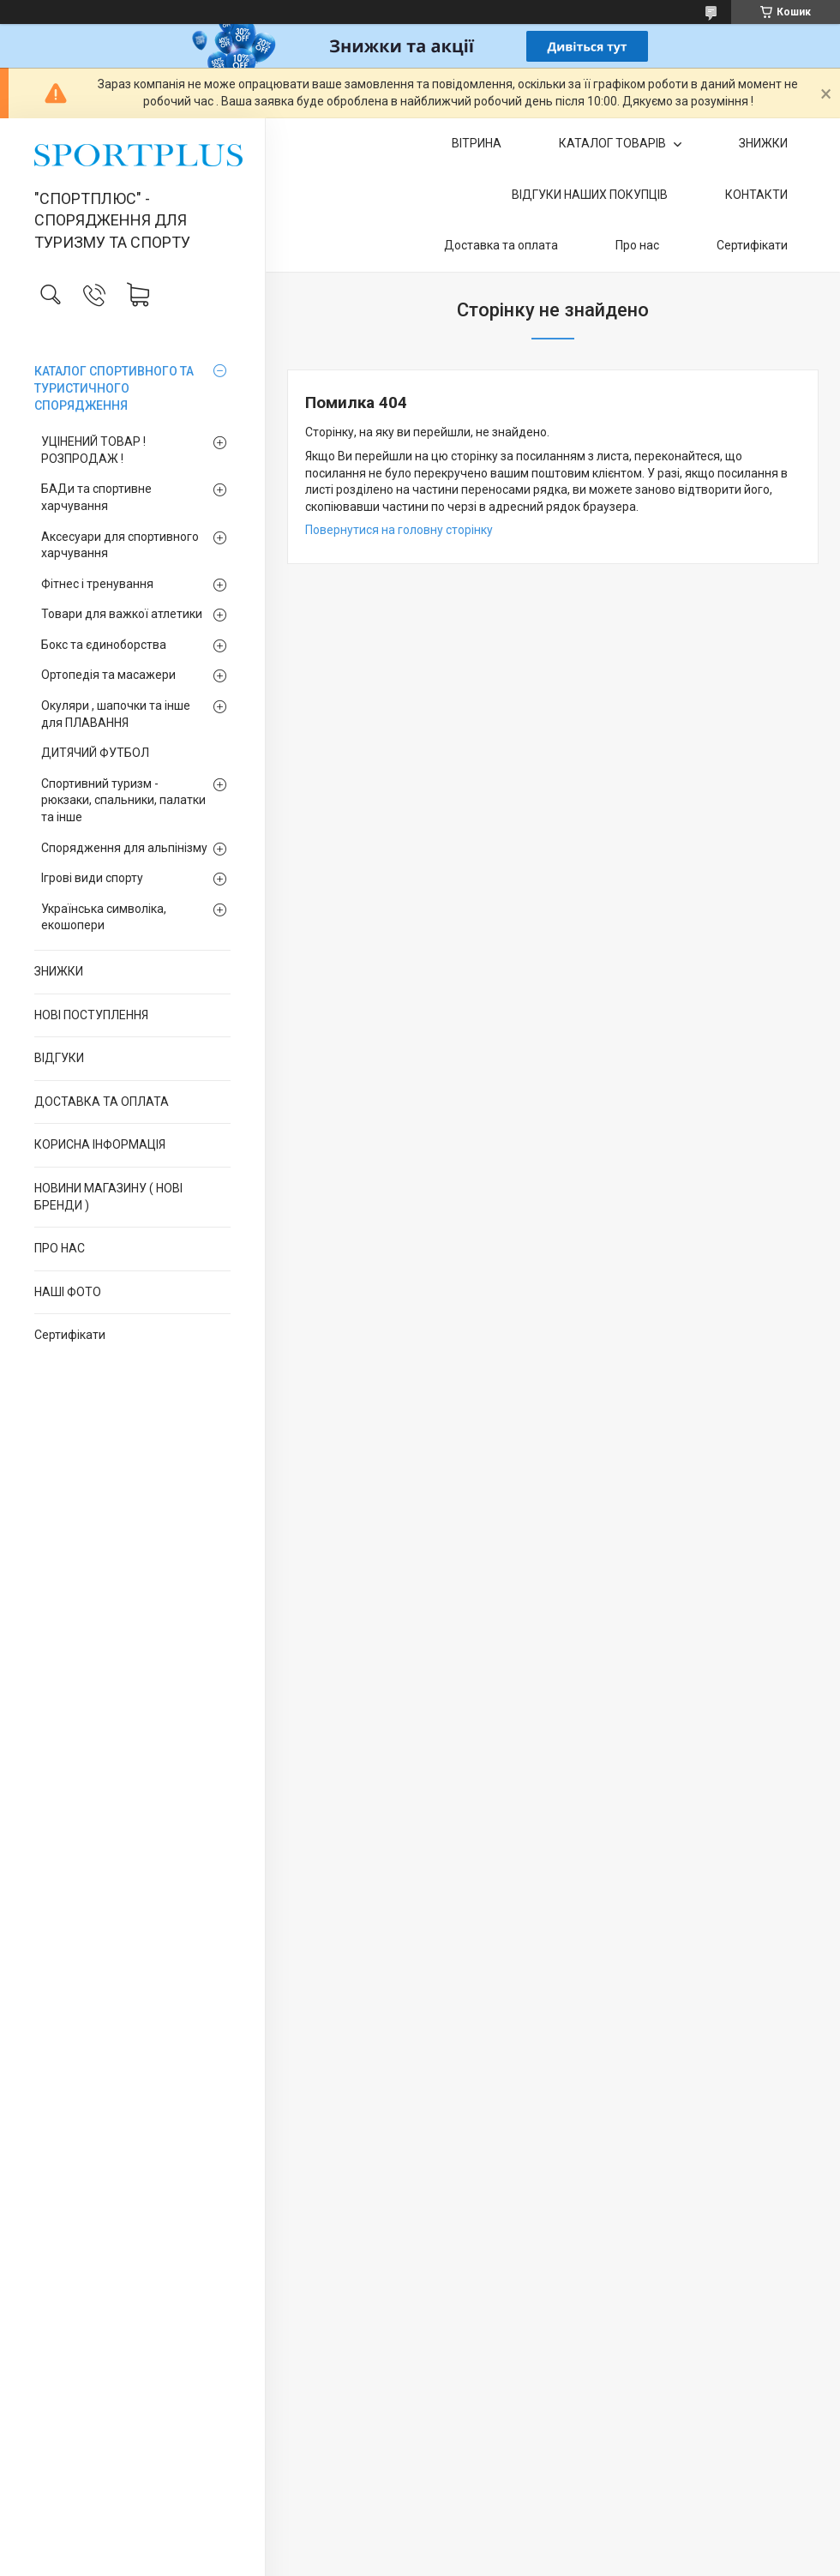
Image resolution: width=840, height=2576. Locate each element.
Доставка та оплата (501, 245)
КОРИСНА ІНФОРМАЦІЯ (99, 1144)
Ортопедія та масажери (108, 675)
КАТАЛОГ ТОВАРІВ (614, 143)
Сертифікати (69, 1335)
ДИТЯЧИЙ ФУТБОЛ (95, 753)
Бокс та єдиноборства (103, 645)
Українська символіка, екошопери (103, 917)
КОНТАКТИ (756, 194)
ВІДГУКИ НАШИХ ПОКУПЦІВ (590, 194)
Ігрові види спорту (92, 878)
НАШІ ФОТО (67, 1292)
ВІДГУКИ (59, 1058)
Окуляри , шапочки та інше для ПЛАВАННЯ (115, 714)
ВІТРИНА (476, 143)
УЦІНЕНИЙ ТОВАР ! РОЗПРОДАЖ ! (93, 450)
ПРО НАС (59, 1248)
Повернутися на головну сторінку (399, 530)
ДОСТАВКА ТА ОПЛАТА (101, 1101)
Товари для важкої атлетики (121, 614)
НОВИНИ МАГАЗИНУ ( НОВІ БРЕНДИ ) (108, 1196)
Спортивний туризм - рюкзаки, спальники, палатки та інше (123, 800)
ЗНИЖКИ (58, 971)
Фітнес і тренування (97, 584)
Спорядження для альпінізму (124, 848)
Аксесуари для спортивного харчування (120, 545)
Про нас (637, 245)
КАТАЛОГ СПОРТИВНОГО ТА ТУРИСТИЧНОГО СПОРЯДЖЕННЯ (114, 387)
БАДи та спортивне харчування (96, 497)
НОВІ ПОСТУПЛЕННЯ (91, 1015)
